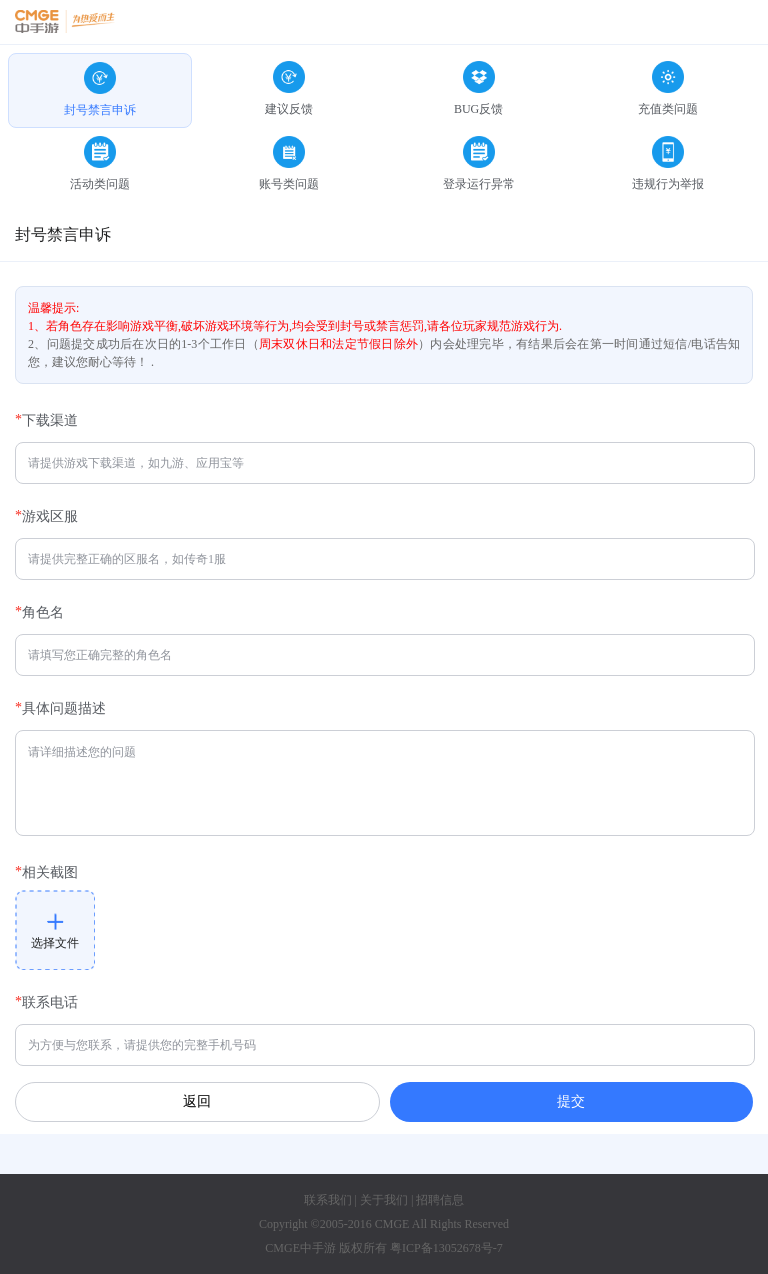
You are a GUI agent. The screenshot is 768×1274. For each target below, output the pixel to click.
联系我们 (328, 1200)
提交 (571, 1101)
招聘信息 (440, 1200)
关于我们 (384, 1200)
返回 (197, 1101)
